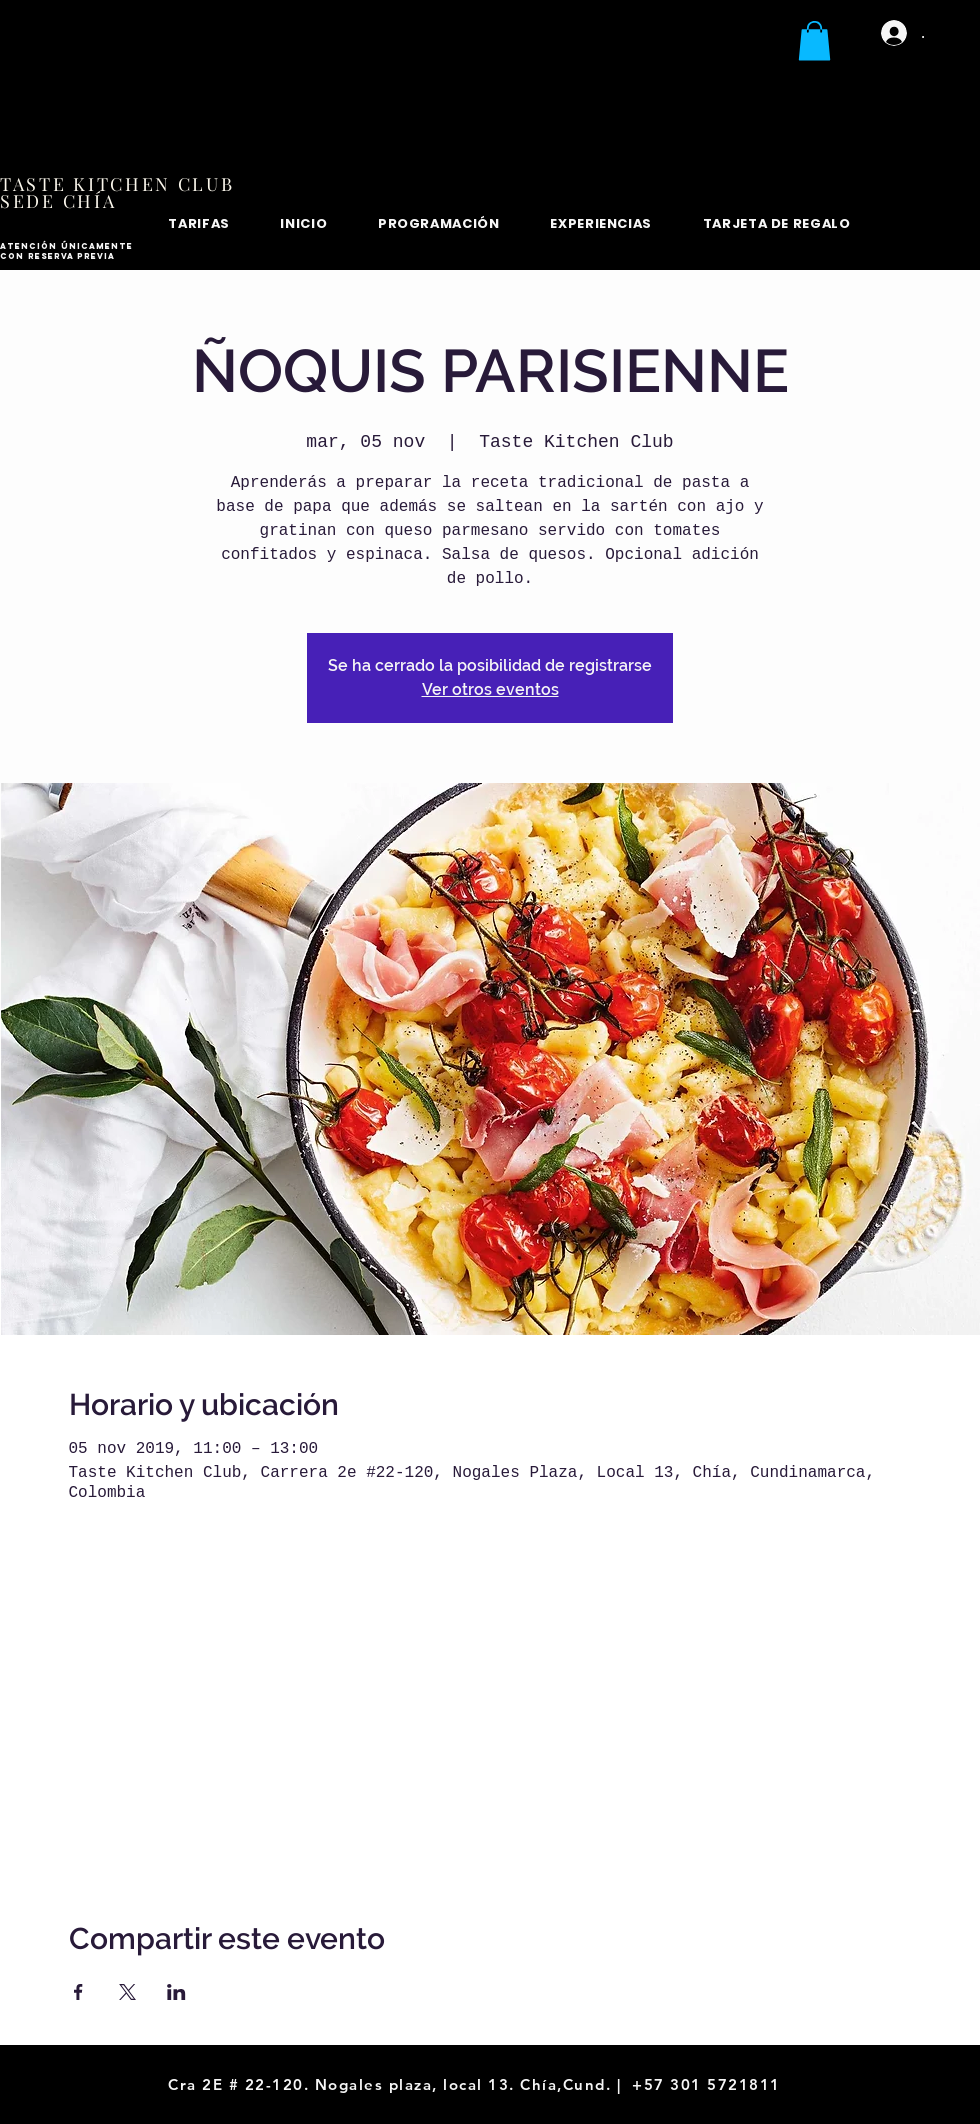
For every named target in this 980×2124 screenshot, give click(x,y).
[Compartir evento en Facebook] (78, 1992)
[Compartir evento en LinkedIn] (176, 1992)
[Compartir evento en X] (127, 1992)
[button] (814, 40)
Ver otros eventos (490, 689)
